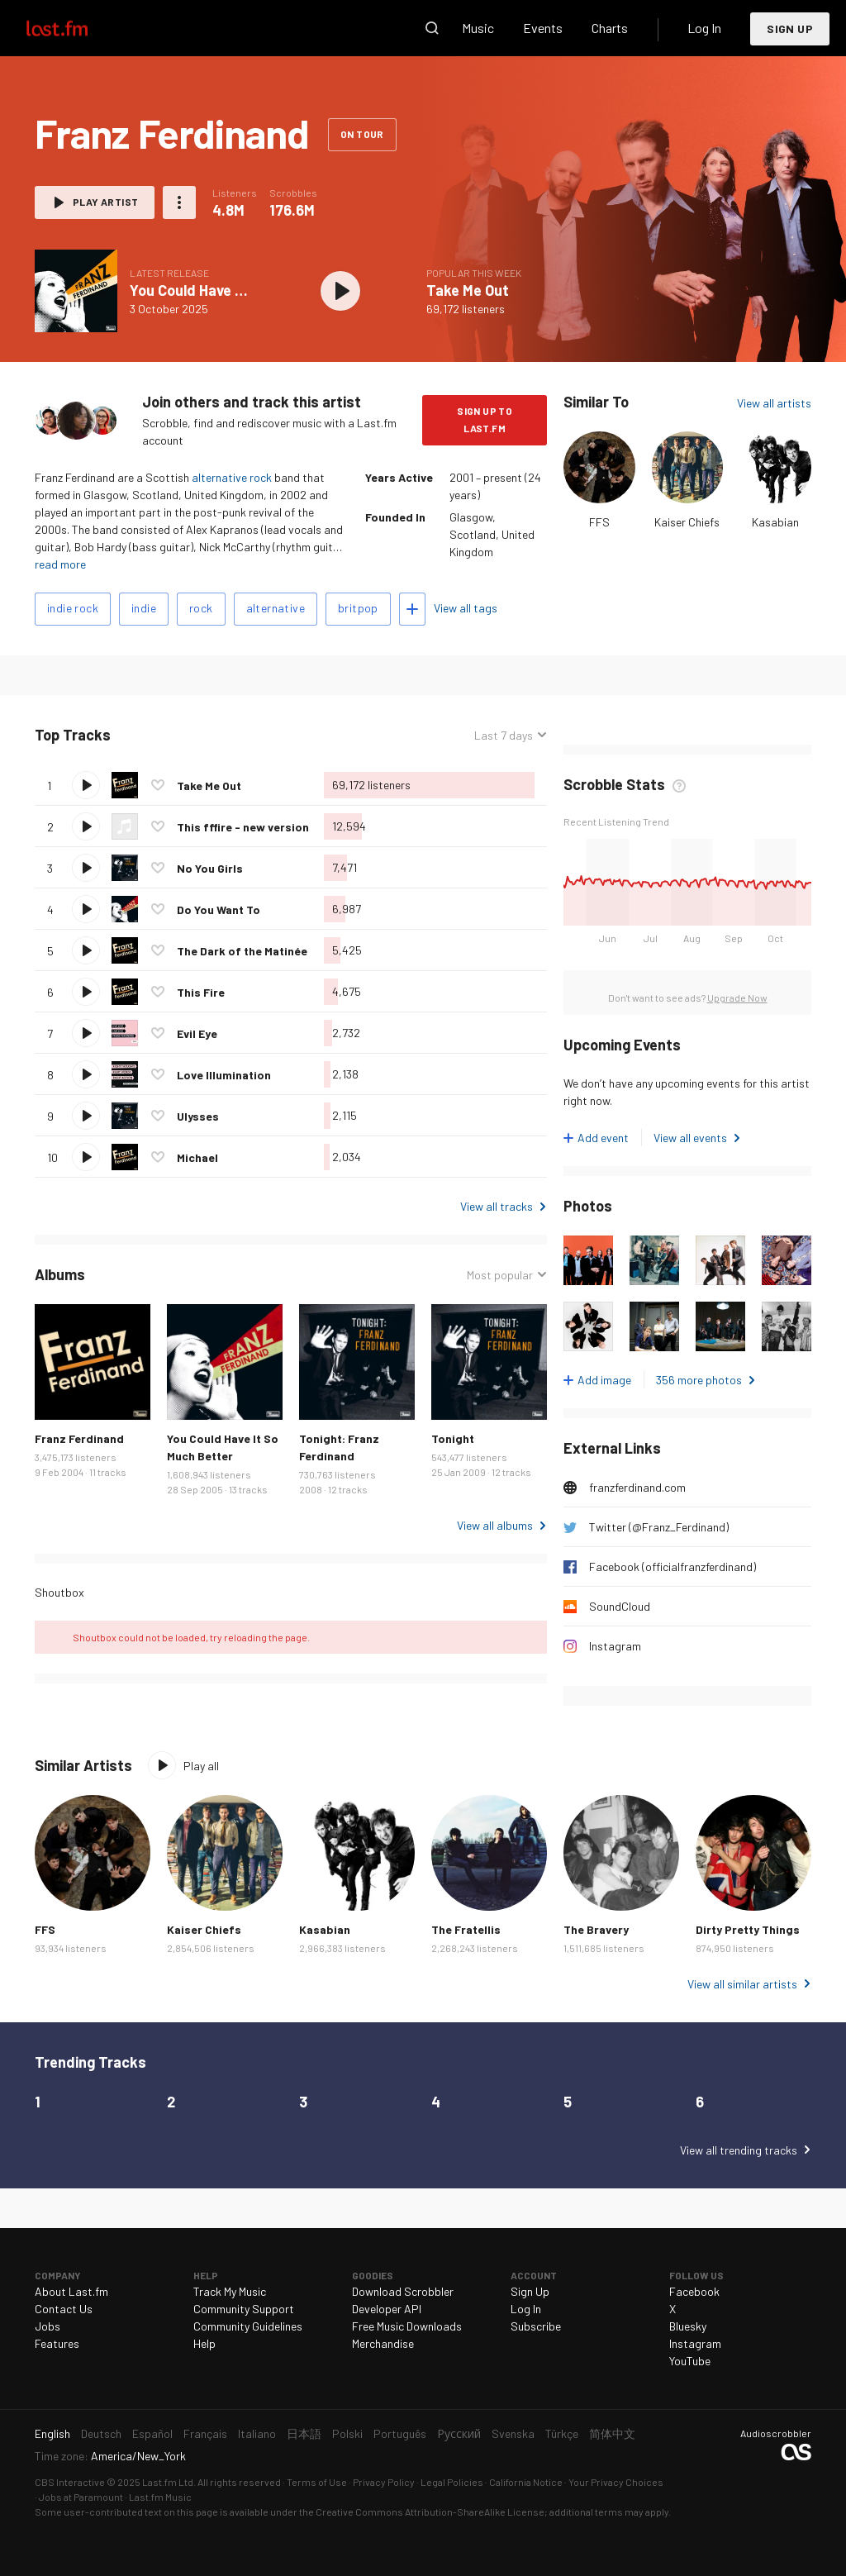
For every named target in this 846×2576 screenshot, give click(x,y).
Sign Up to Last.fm (484, 419)
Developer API (386, 2309)
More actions (179, 202)
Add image (604, 1380)
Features (57, 2343)
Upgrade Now (737, 997)
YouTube (690, 2361)
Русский (459, 2433)
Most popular (500, 1274)
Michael (197, 1157)
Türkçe (561, 2433)
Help (204, 2343)
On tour (362, 134)
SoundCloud (619, 1606)
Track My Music (229, 2291)
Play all (201, 1766)
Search (432, 28)
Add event (603, 1138)
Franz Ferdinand (79, 1438)
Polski (347, 2433)
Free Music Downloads (407, 2326)
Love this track (158, 785)
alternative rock (232, 477)
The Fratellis (466, 1929)
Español (152, 2433)
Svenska (513, 2433)
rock (201, 608)
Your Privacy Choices (615, 2482)
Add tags (412, 609)
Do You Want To (218, 909)
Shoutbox (59, 1592)
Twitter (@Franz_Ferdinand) (659, 1527)
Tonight (452, 1438)
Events (543, 28)
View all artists (774, 403)
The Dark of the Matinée (242, 951)
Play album (340, 291)
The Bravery (596, 1929)
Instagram (615, 1646)
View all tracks (496, 1206)
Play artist (105, 201)
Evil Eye (197, 1033)
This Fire (201, 992)
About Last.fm (71, 2291)
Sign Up (790, 28)
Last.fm (76, 28)
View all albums (495, 1525)
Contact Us (64, 2309)
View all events (690, 1138)
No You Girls (210, 868)
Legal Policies (452, 2482)
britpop (358, 608)
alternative (275, 608)
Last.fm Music (160, 2496)
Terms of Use (317, 2482)
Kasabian (775, 522)
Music (478, 28)
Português (399, 2433)
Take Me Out (467, 290)
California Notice (526, 2482)
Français (205, 2433)
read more (60, 564)
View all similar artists (742, 1984)
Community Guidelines (247, 2326)
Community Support (243, 2309)
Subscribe (536, 2326)
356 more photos (699, 1380)
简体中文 (612, 2433)
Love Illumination (224, 1075)
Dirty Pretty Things (748, 1929)
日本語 (304, 2433)
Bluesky (687, 2326)
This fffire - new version (243, 827)
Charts (610, 28)
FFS (599, 522)
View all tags (465, 608)
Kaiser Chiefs (687, 522)
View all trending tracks (738, 2150)
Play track (86, 785)
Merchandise (383, 2343)
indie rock (72, 608)
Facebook (694, 2291)
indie (143, 608)
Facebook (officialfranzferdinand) (672, 1566)
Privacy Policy (384, 2482)
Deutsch (101, 2433)
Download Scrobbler (403, 2291)
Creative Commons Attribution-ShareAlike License (430, 2511)
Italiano (257, 2433)
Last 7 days (503, 735)
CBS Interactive (70, 2482)
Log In (704, 28)
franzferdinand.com (637, 1487)
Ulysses (198, 1116)
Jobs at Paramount (81, 2496)
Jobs (47, 2326)
